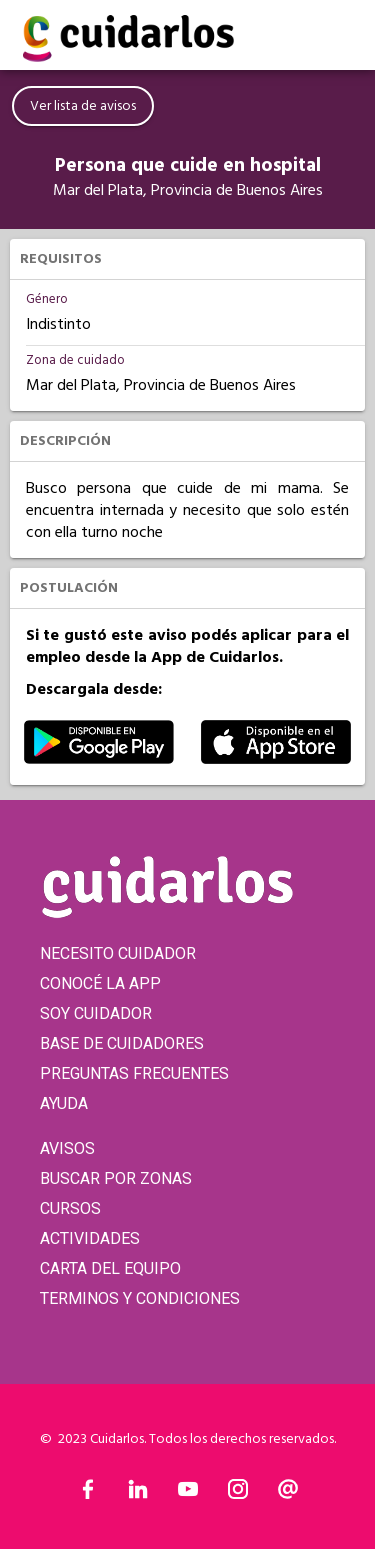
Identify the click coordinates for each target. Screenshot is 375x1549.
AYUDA (64, 1103)
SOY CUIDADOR (96, 1013)
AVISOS (67, 1148)
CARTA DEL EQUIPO (110, 1268)
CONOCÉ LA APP (100, 983)
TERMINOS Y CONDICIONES (140, 1298)
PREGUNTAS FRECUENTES (134, 1073)
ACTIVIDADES (90, 1238)
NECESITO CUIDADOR (118, 953)
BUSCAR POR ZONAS (116, 1178)
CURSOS (70, 1208)
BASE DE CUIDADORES (122, 1043)
